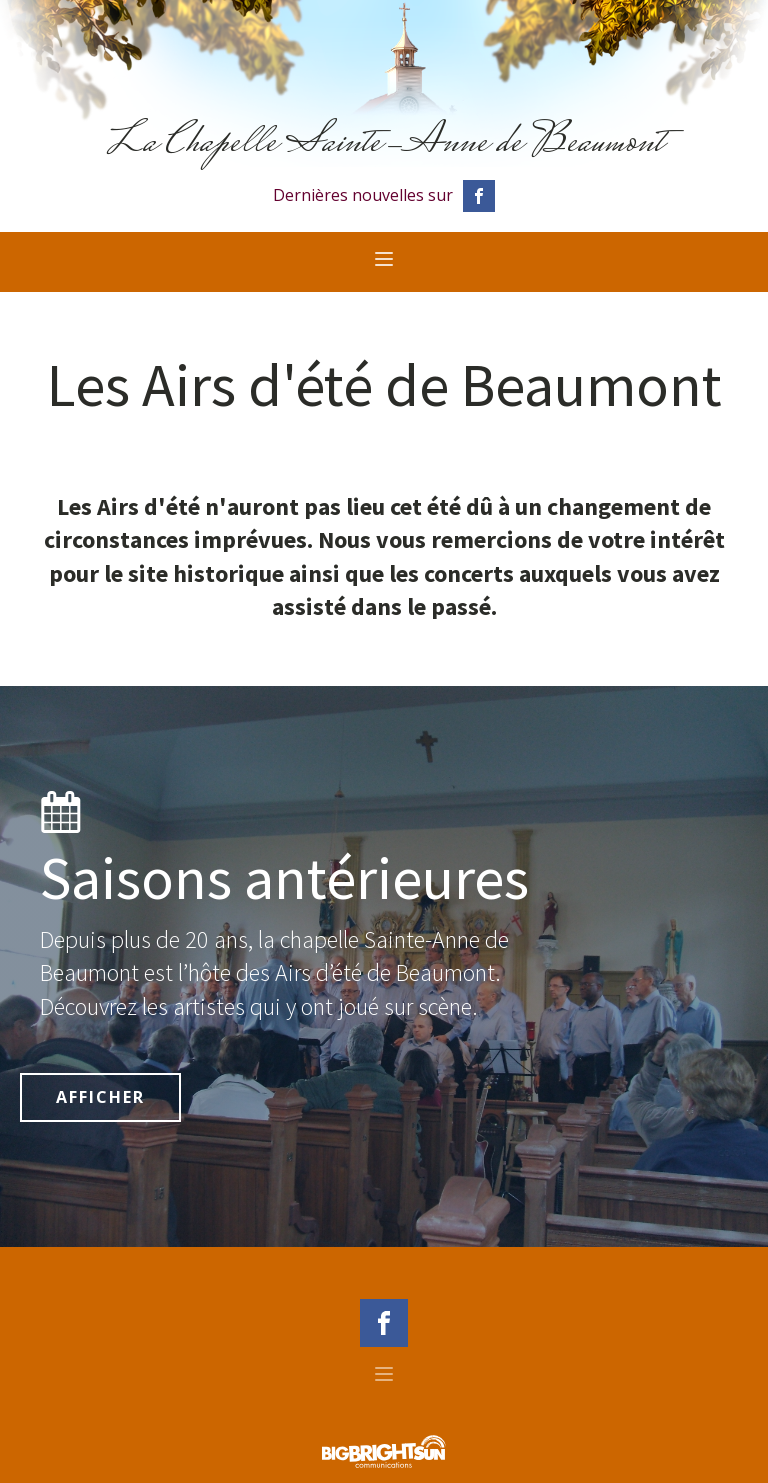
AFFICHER (100, 1097)
